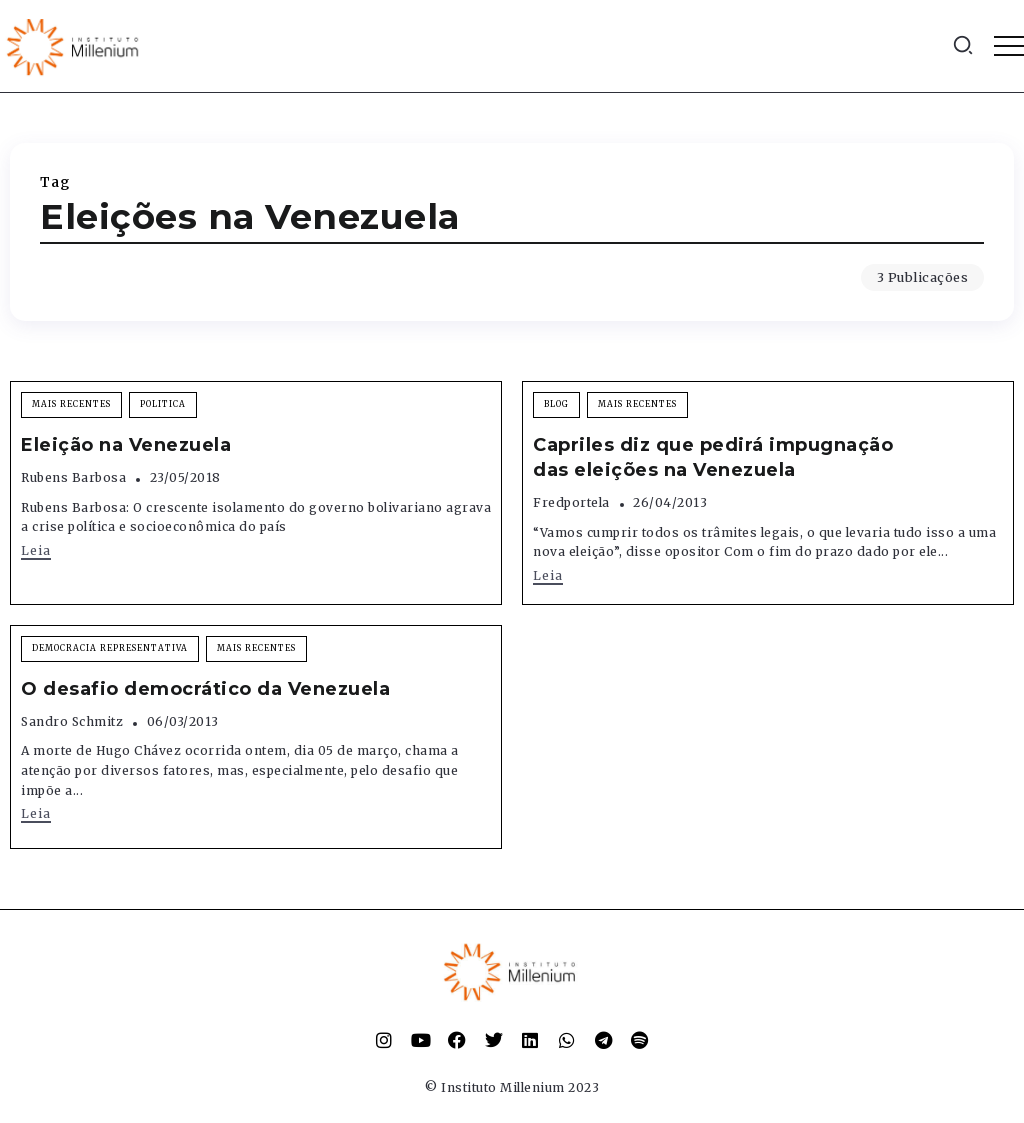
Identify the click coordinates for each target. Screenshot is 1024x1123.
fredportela (571, 502)
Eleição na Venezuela (126, 445)
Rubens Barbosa (73, 477)
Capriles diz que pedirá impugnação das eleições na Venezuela (713, 457)
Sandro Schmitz (72, 721)
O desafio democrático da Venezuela (205, 689)
